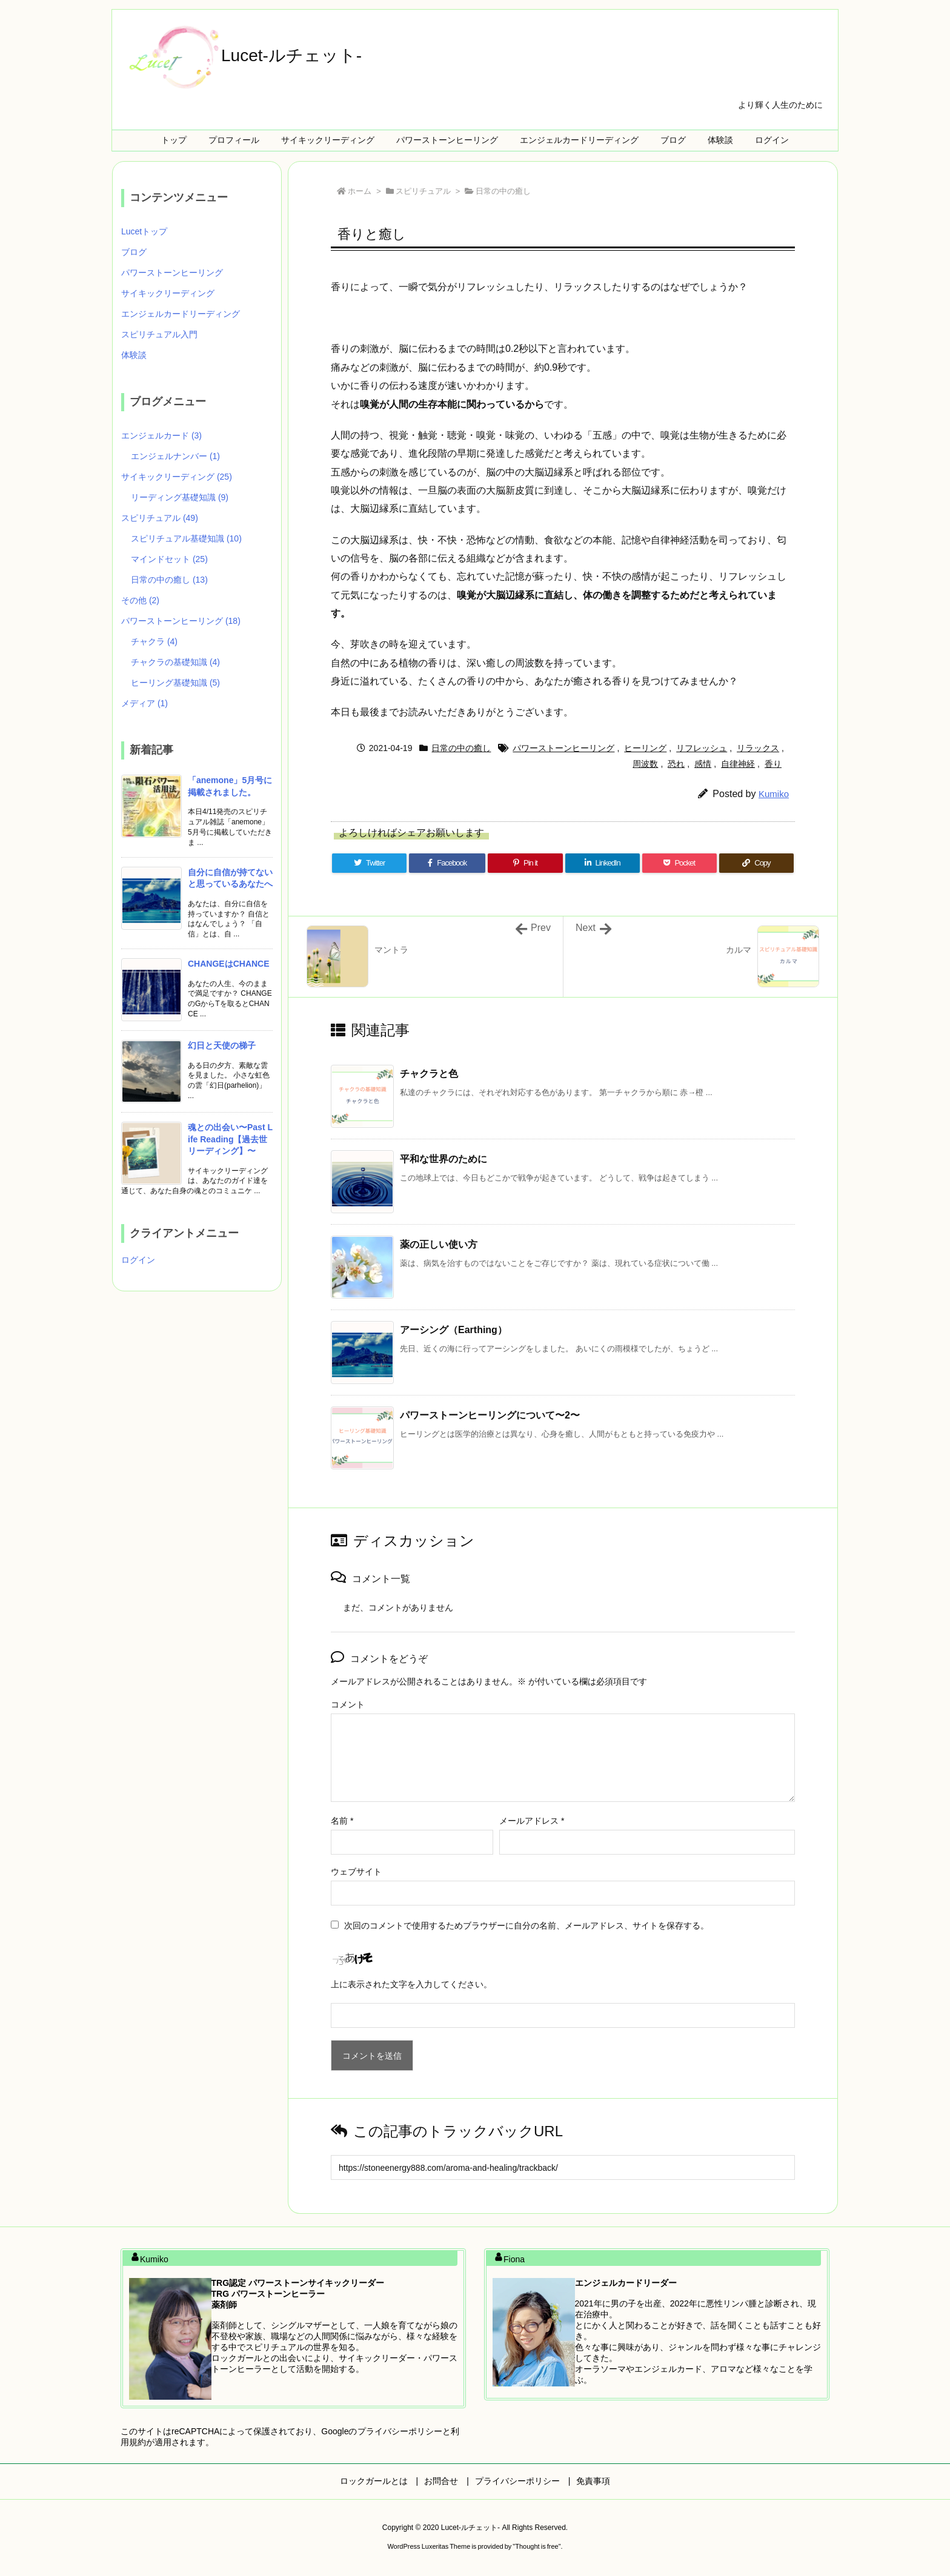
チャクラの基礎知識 (175, 662)
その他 (140, 600)
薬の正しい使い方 (438, 1244)
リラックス (758, 748)
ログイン (138, 1260)
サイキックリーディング (167, 293)
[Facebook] (447, 863)
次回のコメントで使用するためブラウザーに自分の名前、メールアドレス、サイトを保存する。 (526, 1925)
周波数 (645, 764)
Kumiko (774, 794)
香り (773, 764)
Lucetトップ (144, 231)
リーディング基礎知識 (179, 497)
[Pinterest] (525, 863)
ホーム (359, 191)
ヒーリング (645, 748)
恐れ (676, 764)
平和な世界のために (443, 1159)
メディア (144, 703)
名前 (342, 1821)
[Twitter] (369, 863)
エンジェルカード (161, 435)
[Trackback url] (563, 2167)
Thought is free (536, 2546)
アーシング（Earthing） (453, 1330)
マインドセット (169, 559)
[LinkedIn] (602, 863)
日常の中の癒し (503, 191)
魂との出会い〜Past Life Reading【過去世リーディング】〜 (230, 1139)
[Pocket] (679, 863)
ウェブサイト (356, 1871)
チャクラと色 (429, 1073)
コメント (348, 1704)
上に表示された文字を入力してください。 (411, 1984)
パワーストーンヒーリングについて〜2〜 (490, 1415)
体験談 (134, 355)
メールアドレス (531, 1821)
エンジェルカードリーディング (180, 314)
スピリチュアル (423, 191)
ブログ (134, 252)
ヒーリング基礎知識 (175, 682)
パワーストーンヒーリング (563, 748)
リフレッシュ (701, 748)
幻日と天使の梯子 (222, 1045)
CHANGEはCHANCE (229, 963)
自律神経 (738, 764)
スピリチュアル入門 (159, 334)
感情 (702, 764)
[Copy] (756, 863)
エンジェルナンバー (175, 456)
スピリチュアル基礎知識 (186, 538)
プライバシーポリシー (399, 2431)
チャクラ (154, 641)
